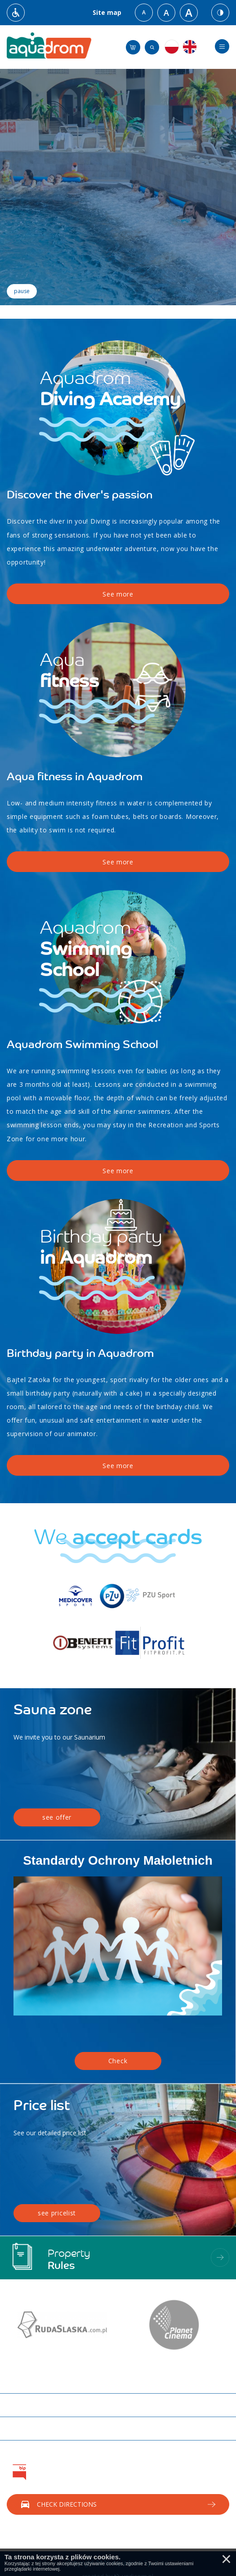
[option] (118, 187)
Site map (107, 13)
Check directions (67, 2504)
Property (119, 2258)
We (118, 1537)
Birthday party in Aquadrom (80, 1353)
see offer (56, 1817)
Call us (49, 2534)
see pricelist (57, 2213)
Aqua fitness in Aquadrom (74, 777)
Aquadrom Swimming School (82, 1045)
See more (118, 594)
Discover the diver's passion (79, 495)
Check (118, 2060)
